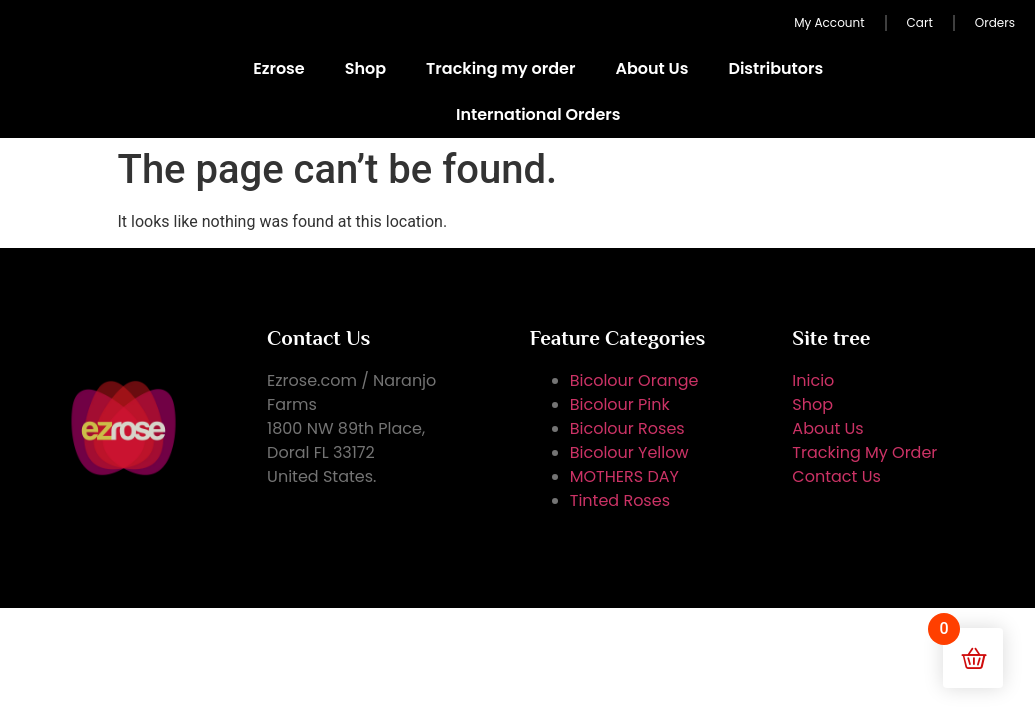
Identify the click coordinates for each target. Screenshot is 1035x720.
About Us (651, 68)
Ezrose (279, 68)
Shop (365, 68)
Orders (995, 22)
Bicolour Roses (627, 428)
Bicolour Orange (634, 380)
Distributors (775, 68)
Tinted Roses (620, 500)
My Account (829, 22)
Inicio (813, 380)
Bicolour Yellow (629, 452)
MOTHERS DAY (624, 476)
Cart (920, 22)
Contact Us (836, 476)
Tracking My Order (864, 452)
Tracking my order (500, 68)
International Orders (538, 114)
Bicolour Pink (620, 404)
